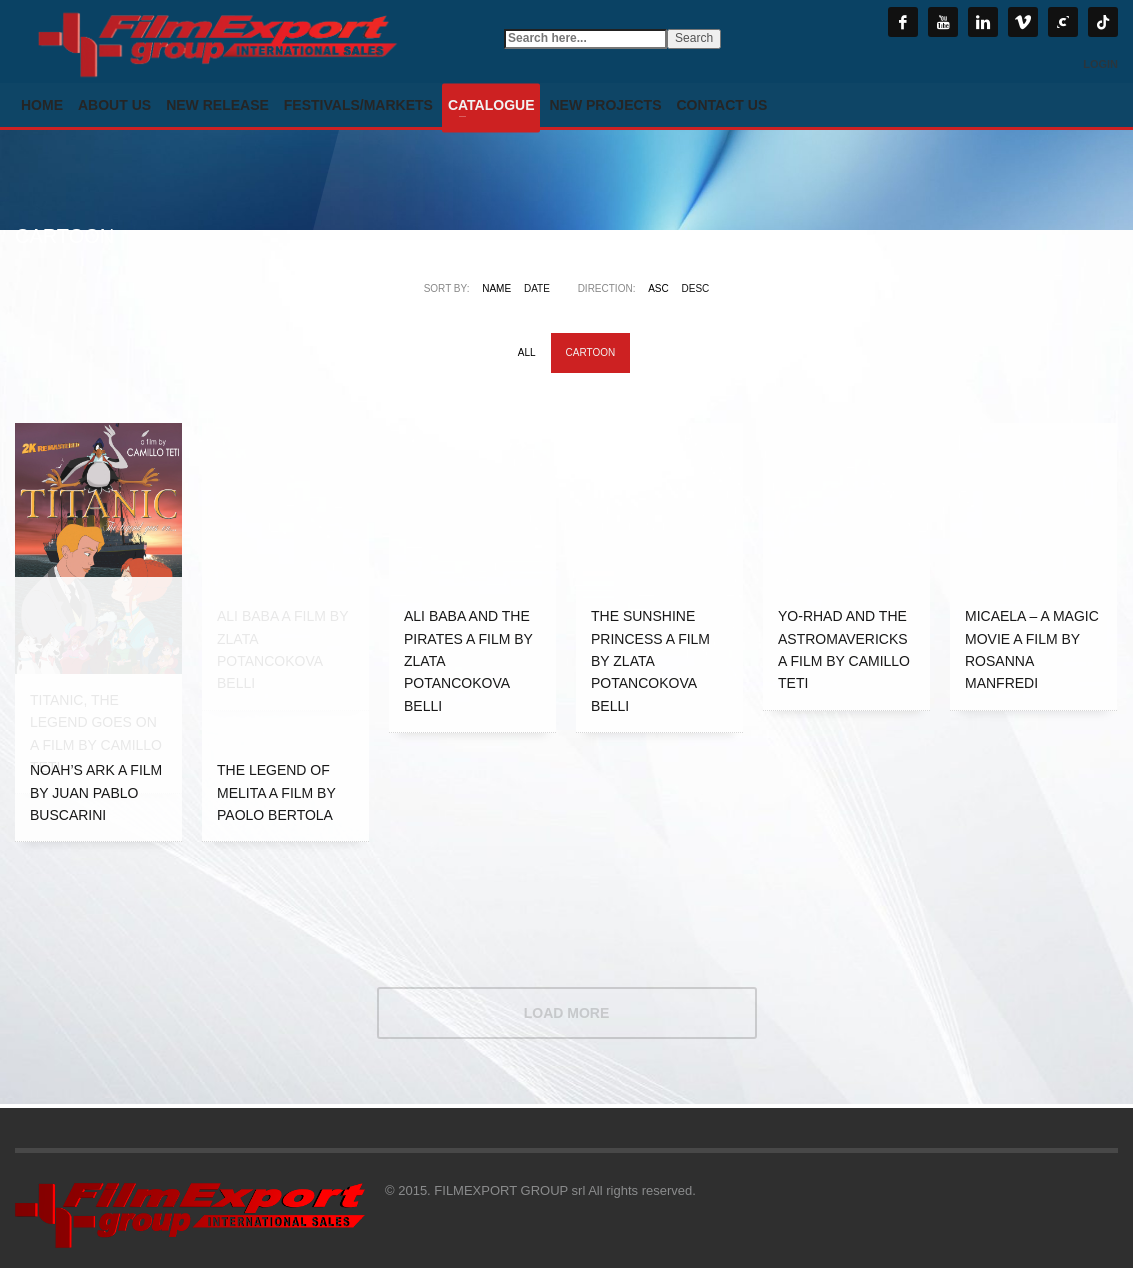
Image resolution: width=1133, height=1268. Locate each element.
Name (496, 288)
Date (537, 288)
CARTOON (591, 352)
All (527, 352)
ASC (658, 288)
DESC (696, 288)
